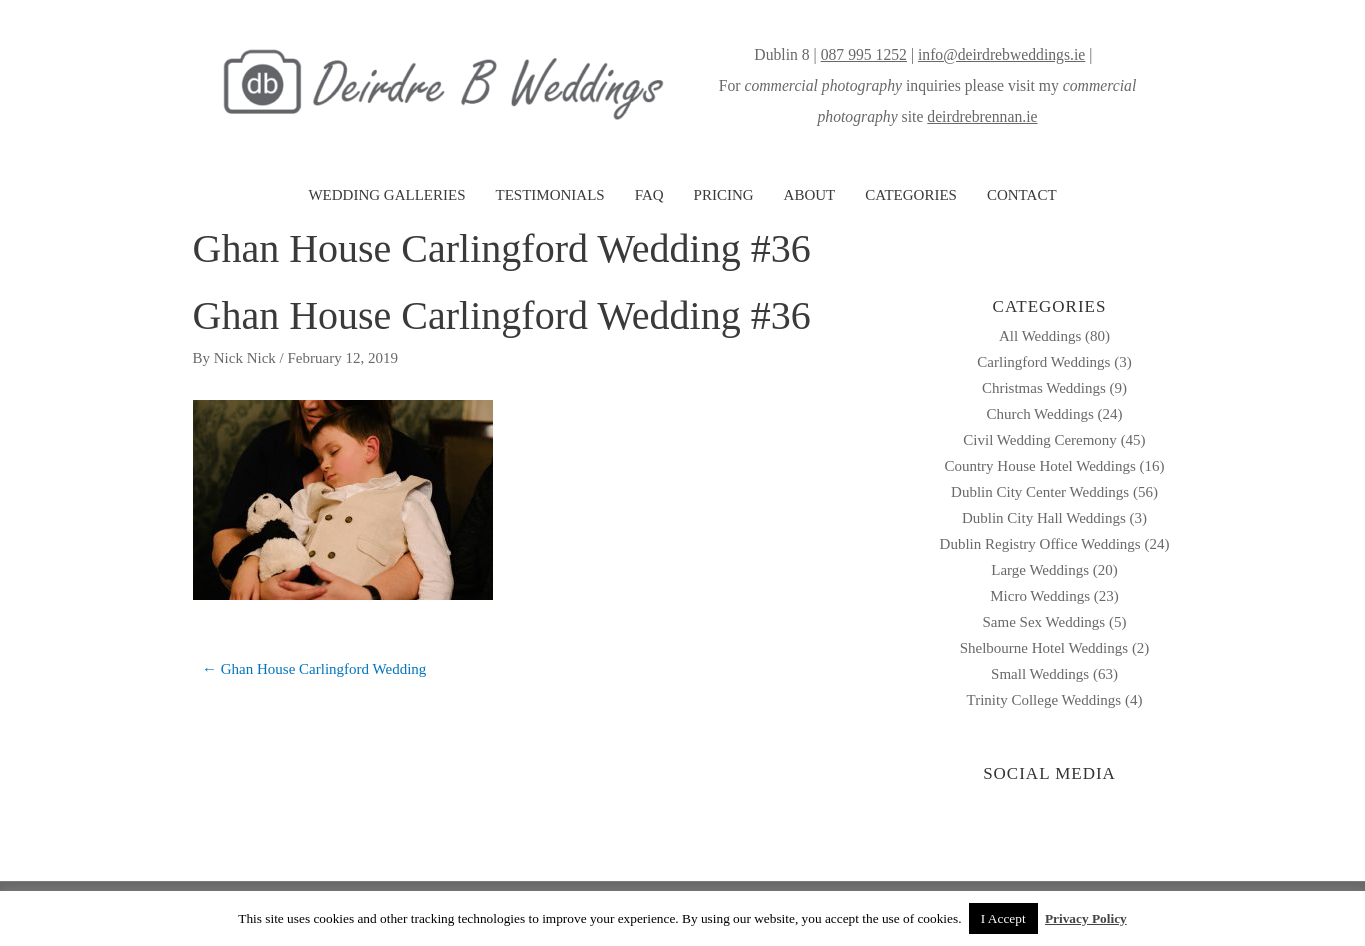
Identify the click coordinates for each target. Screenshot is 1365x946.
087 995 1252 (864, 54)
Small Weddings (1040, 674)
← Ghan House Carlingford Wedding (314, 669)
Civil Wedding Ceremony (1040, 440)
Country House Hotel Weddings (1039, 466)
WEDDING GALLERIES (386, 195)
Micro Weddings (1040, 596)
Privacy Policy (1086, 918)
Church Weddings (1039, 414)
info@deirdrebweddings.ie (1001, 54)
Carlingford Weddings (1043, 362)
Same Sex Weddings (1044, 622)
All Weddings (1040, 336)
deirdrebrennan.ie (982, 116)
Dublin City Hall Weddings (1044, 518)
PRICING (724, 195)
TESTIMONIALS (549, 195)
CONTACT (1022, 195)
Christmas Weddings (1044, 388)
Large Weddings (1040, 570)
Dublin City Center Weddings (1040, 492)
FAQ (649, 195)
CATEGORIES (911, 195)
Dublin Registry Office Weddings (1040, 544)
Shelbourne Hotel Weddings (1044, 648)
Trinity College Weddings (1044, 700)
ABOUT (810, 195)
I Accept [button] (1003, 918)
